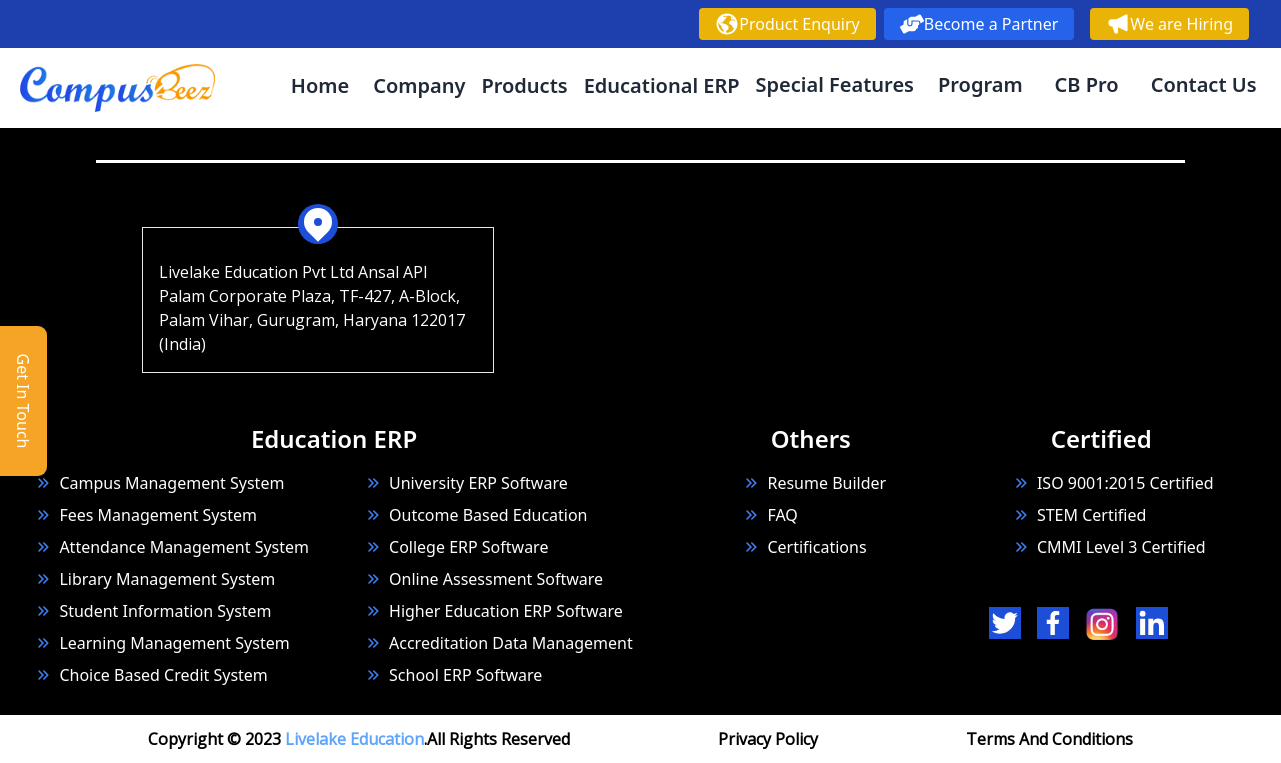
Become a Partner (979, 24)
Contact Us (1204, 84)
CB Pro (1087, 84)
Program (980, 84)
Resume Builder (814, 483)
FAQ (782, 515)
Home (320, 85)
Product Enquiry (787, 24)
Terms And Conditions (1049, 739)
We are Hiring (1169, 24)
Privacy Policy (768, 739)
